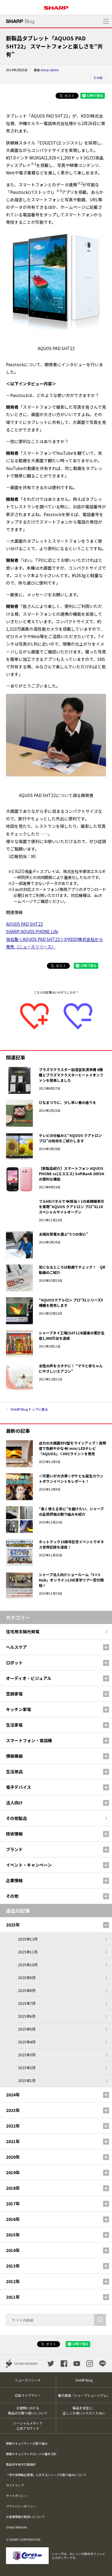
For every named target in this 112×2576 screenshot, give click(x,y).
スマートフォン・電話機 (29, 1740)
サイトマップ (15, 2485)
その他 (97, 77)
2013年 (13, 2266)
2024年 (13, 2095)
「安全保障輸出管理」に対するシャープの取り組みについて (46, 2474)
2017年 (13, 2204)
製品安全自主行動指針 (21, 2464)
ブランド (14, 1849)
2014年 (13, 2250)
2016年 (13, 2219)
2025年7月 (27, 2003)
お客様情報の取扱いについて (25, 2516)
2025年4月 (27, 2041)
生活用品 (14, 1771)
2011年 (13, 2297)
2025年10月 (28, 1964)
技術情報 (14, 1834)
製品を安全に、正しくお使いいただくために (84, 2410)
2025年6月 (27, 2016)
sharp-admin (50, 70)
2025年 (13, 1925)
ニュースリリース (28, 2380)
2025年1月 (27, 2080)
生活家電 (14, 1725)
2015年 (13, 2235)
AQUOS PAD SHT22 (24, 924)
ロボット (14, 1663)
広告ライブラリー (28, 2395)
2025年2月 (27, 2067)
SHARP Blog (84, 2380)
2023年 (13, 2110)
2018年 (13, 2188)
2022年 (13, 2126)
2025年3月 (27, 2054)
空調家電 (14, 1694)
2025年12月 (28, 1938)
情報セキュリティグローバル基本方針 (31, 2454)
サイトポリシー (16, 2495)
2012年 (13, 2281)
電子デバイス (18, 1787)
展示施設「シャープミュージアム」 (84, 2395)
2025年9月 (27, 1977)
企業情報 (14, 1880)
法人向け (14, 1803)
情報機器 (14, 1756)
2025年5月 (27, 2028)
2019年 (13, 2172)
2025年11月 (28, 1951)
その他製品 (16, 1818)
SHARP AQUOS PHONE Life (32, 931)
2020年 (13, 2157)
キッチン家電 (18, 1709)
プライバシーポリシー (21, 2506)
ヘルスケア (16, 1647)
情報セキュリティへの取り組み (26, 2443)
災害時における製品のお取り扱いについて (27, 2410)
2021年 (13, 2141)
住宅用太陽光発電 (22, 1631)
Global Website (16, 2527)
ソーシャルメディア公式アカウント (27, 2426)
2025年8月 (27, 1990)
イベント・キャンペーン (29, 1865)
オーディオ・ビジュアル (28, 1678)
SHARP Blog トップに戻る (29, 1409)
